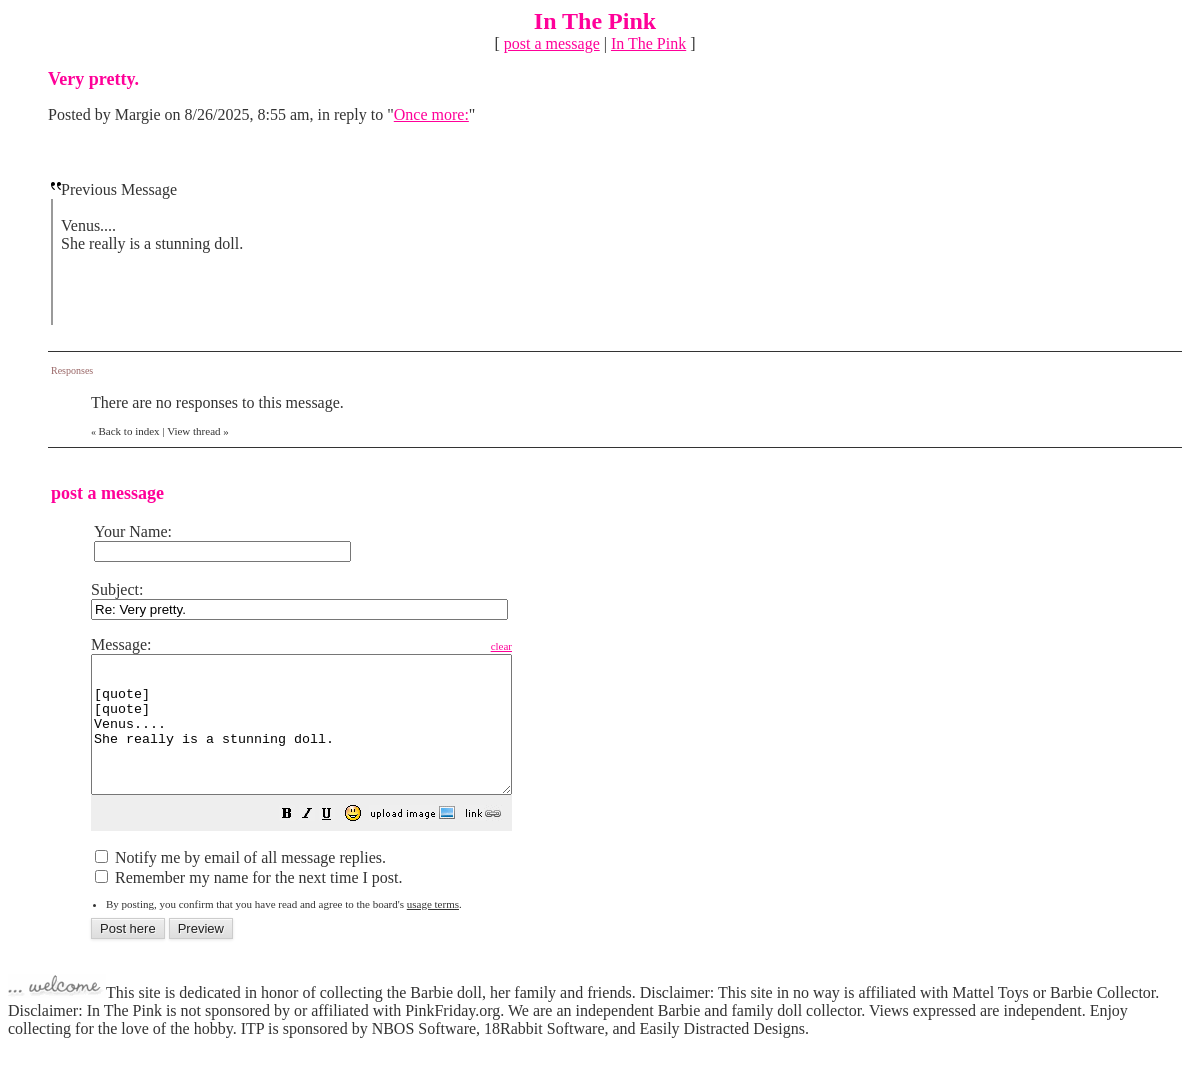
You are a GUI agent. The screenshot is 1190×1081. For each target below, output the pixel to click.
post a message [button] (552, 43)
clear (551, 646)
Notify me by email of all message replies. (240, 884)
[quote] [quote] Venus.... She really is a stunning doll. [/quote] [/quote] (326, 738)
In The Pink (648, 43)
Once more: (431, 114)
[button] (337, 842)
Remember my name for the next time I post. (248, 904)
